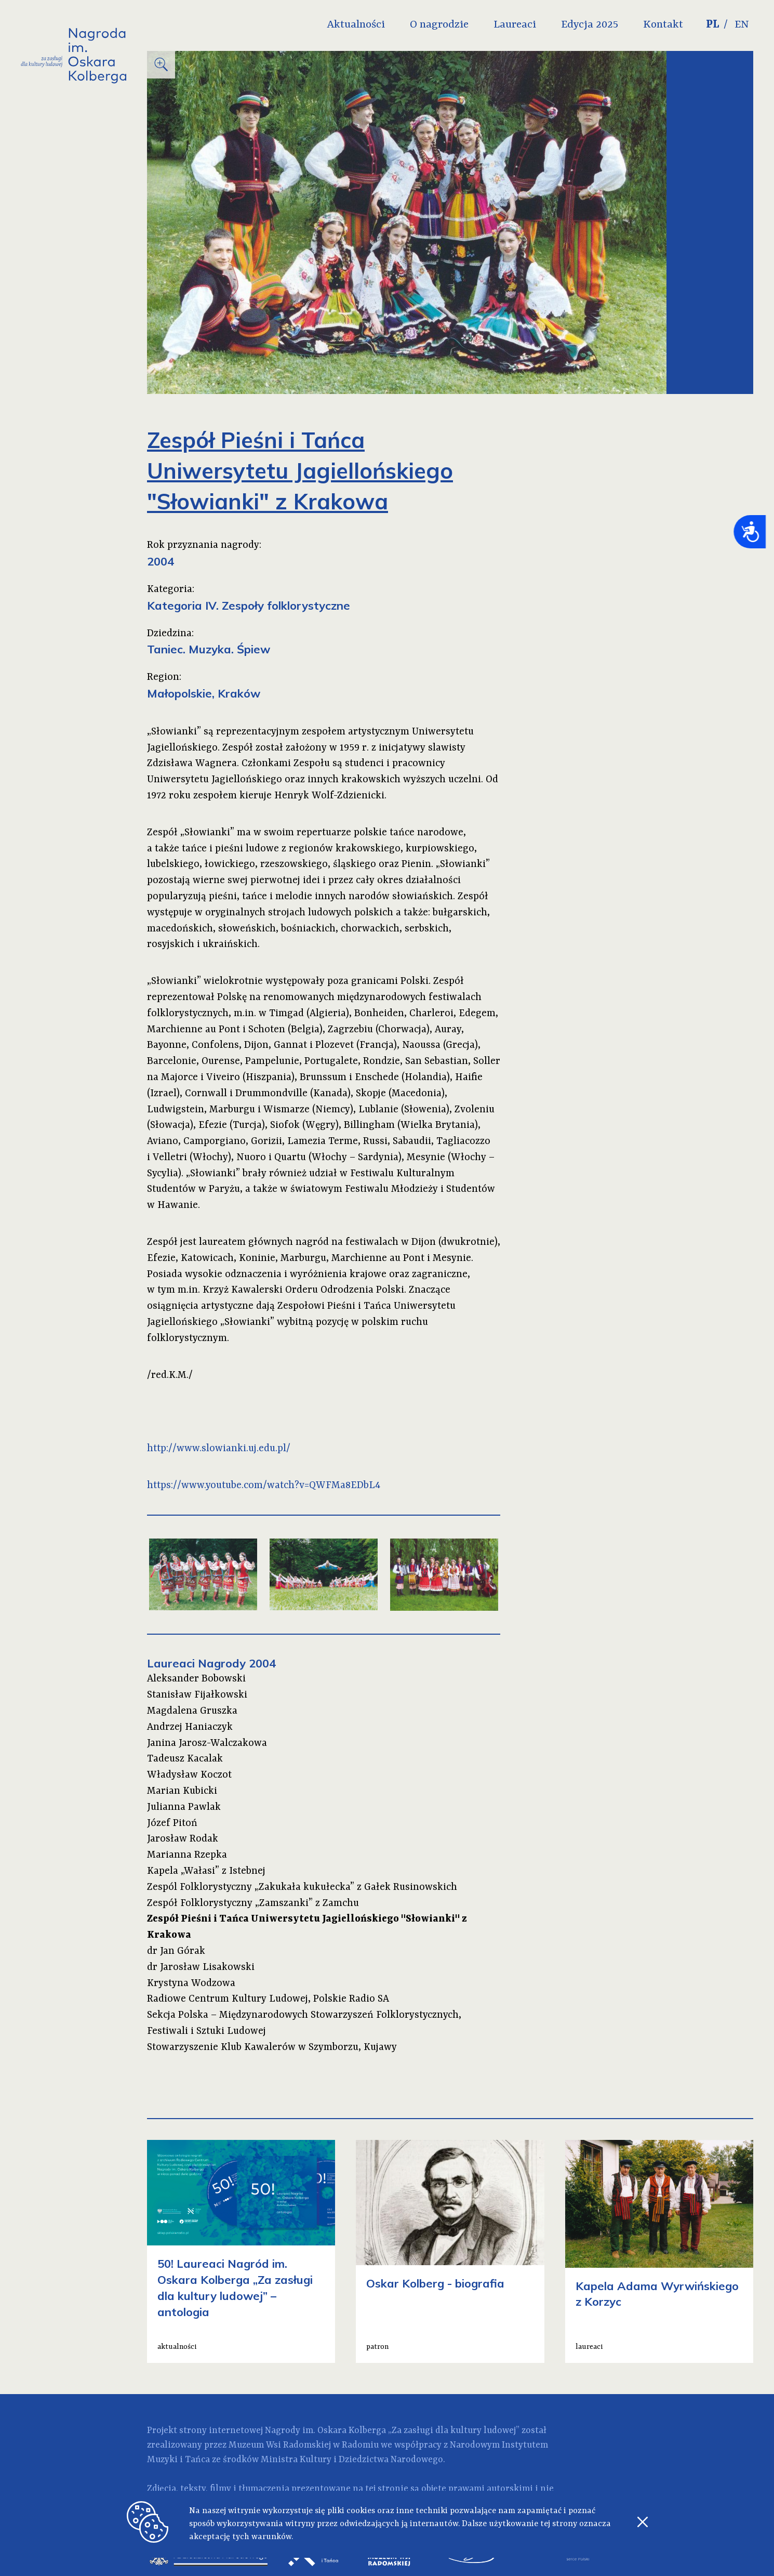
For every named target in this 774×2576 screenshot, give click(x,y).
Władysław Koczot (189, 1775)
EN (742, 25)
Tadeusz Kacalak (185, 1759)
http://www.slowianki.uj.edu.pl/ (218, 1448)
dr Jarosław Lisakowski (201, 1967)
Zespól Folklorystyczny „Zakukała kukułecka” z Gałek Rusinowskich (302, 1887)
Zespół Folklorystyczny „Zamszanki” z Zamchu (253, 1903)
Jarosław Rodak (182, 1839)
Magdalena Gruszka (192, 1711)
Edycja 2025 (589, 25)
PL (712, 25)
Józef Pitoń (172, 1823)
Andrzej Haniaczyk (190, 1727)
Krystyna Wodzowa (191, 1983)
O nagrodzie (439, 25)
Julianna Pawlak (184, 1807)
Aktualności (356, 25)
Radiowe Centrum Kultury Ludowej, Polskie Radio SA (268, 1999)
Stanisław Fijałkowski (197, 1695)
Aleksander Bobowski (196, 1679)
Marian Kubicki (182, 1791)
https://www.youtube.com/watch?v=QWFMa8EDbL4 (263, 1485)
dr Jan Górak (176, 1951)
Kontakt (663, 25)
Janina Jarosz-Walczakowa (207, 1743)
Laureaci (514, 25)
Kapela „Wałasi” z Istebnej (206, 1871)
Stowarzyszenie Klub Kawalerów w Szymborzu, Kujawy (272, 2047)
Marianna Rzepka (187, 1855)
